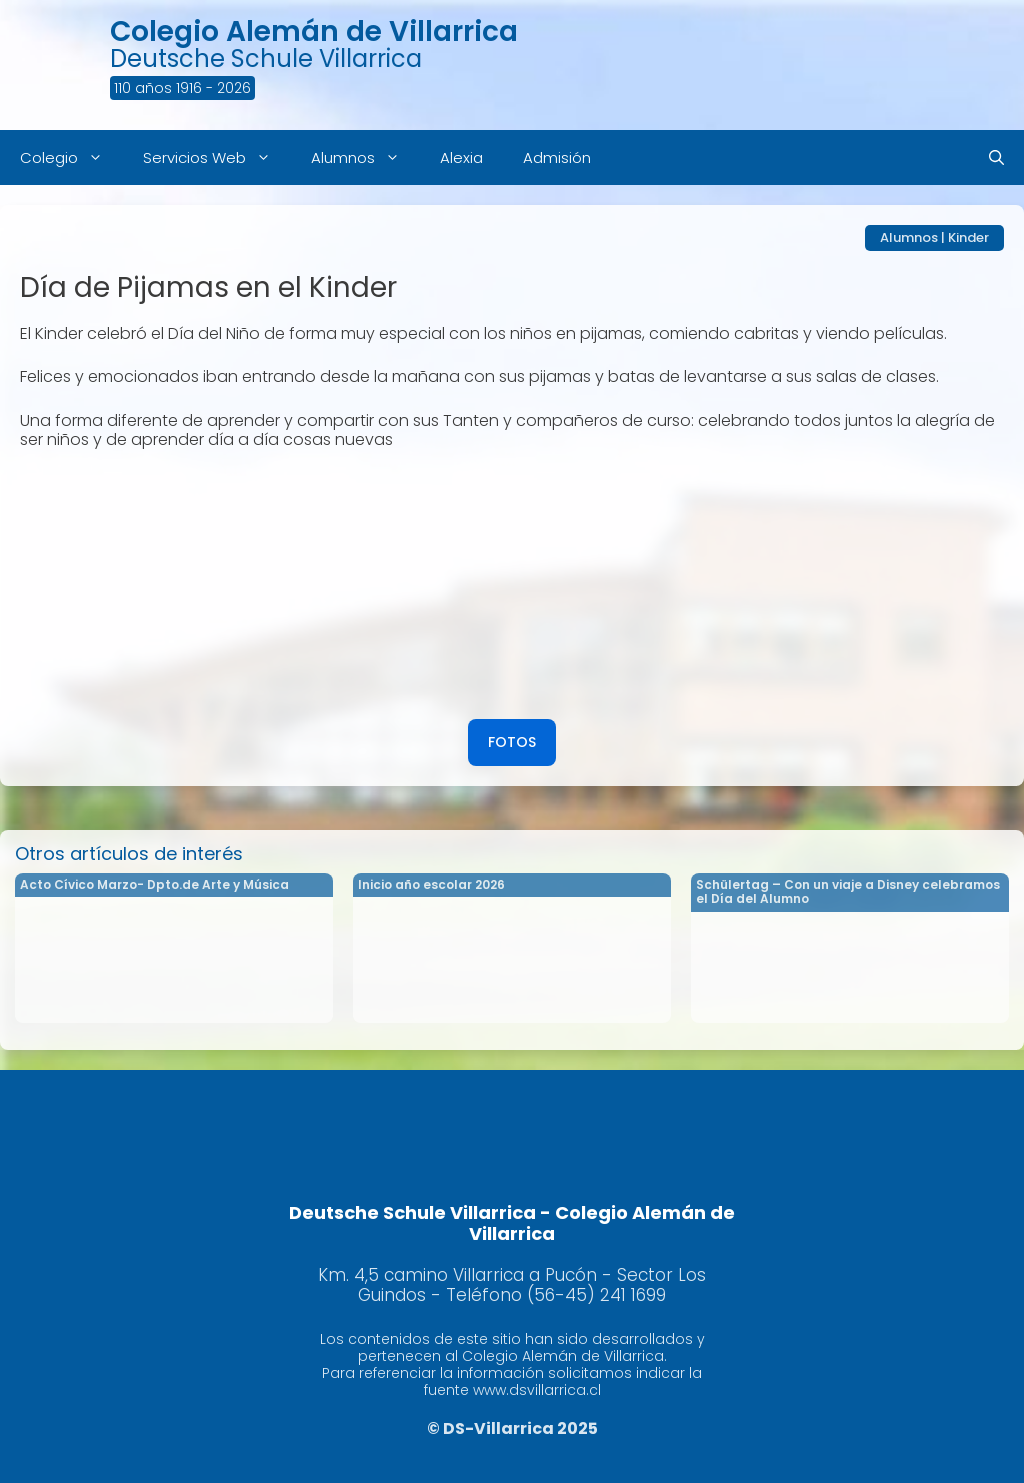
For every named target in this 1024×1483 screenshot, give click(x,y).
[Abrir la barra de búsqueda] (996, 157)
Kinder (968, 237)
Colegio (71, 157)
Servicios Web (217, 157)
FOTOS (512, 742)
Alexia (461, 157)
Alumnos (365, 157)
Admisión (557, 157)
